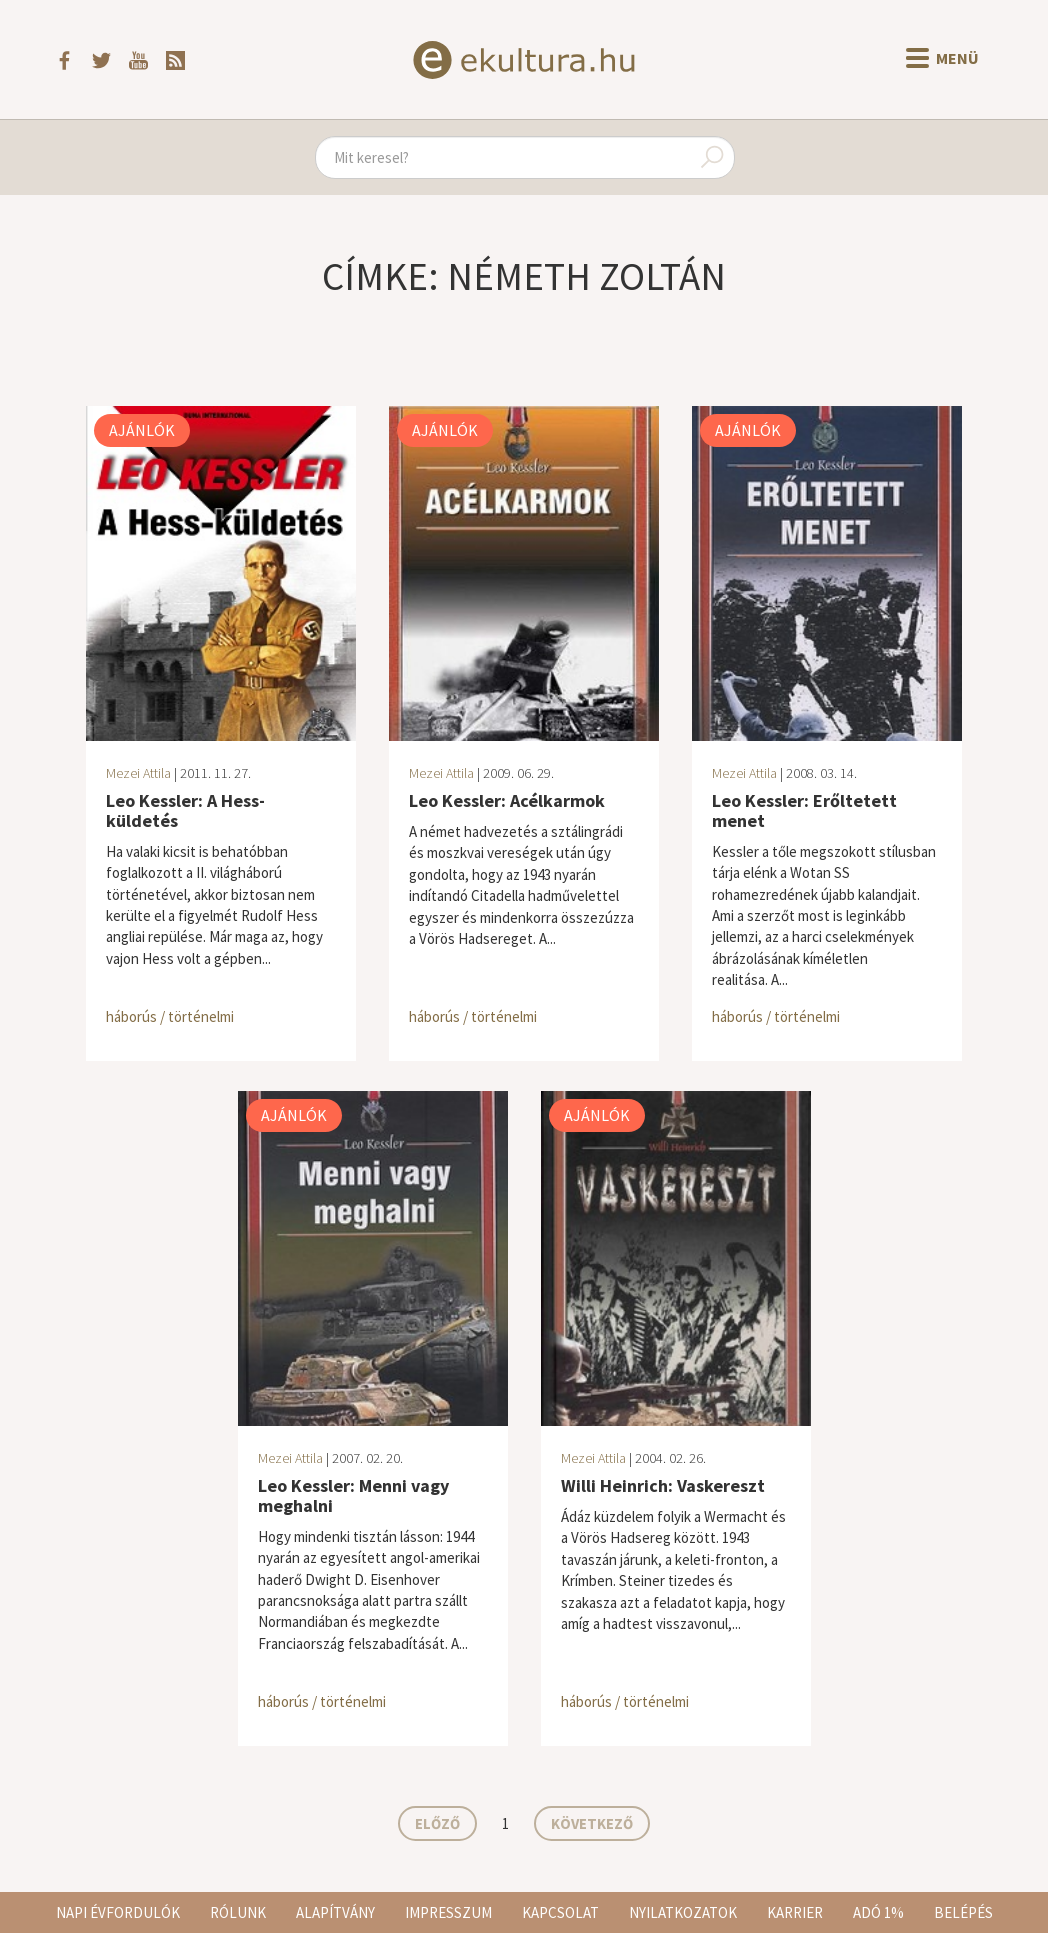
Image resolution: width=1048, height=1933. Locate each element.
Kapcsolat (560, 1912)
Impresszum (448, 1912)
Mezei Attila (138, 773)
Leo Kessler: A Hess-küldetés (185, 810)
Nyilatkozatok (683, 1912)
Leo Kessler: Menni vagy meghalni (353, 1495)
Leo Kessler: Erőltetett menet (804, 810)
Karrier (795, 1912)
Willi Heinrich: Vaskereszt (663, 1485)
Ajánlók (142, 430)
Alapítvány (335, 1912)
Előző (437, 1823)
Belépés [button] (963, 1912)
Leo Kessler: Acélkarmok (507, 800)
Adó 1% (878, 1912)
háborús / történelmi (170, 1016)
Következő (592, 1823)
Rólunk (238, 1912)
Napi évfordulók (118, 1912)
